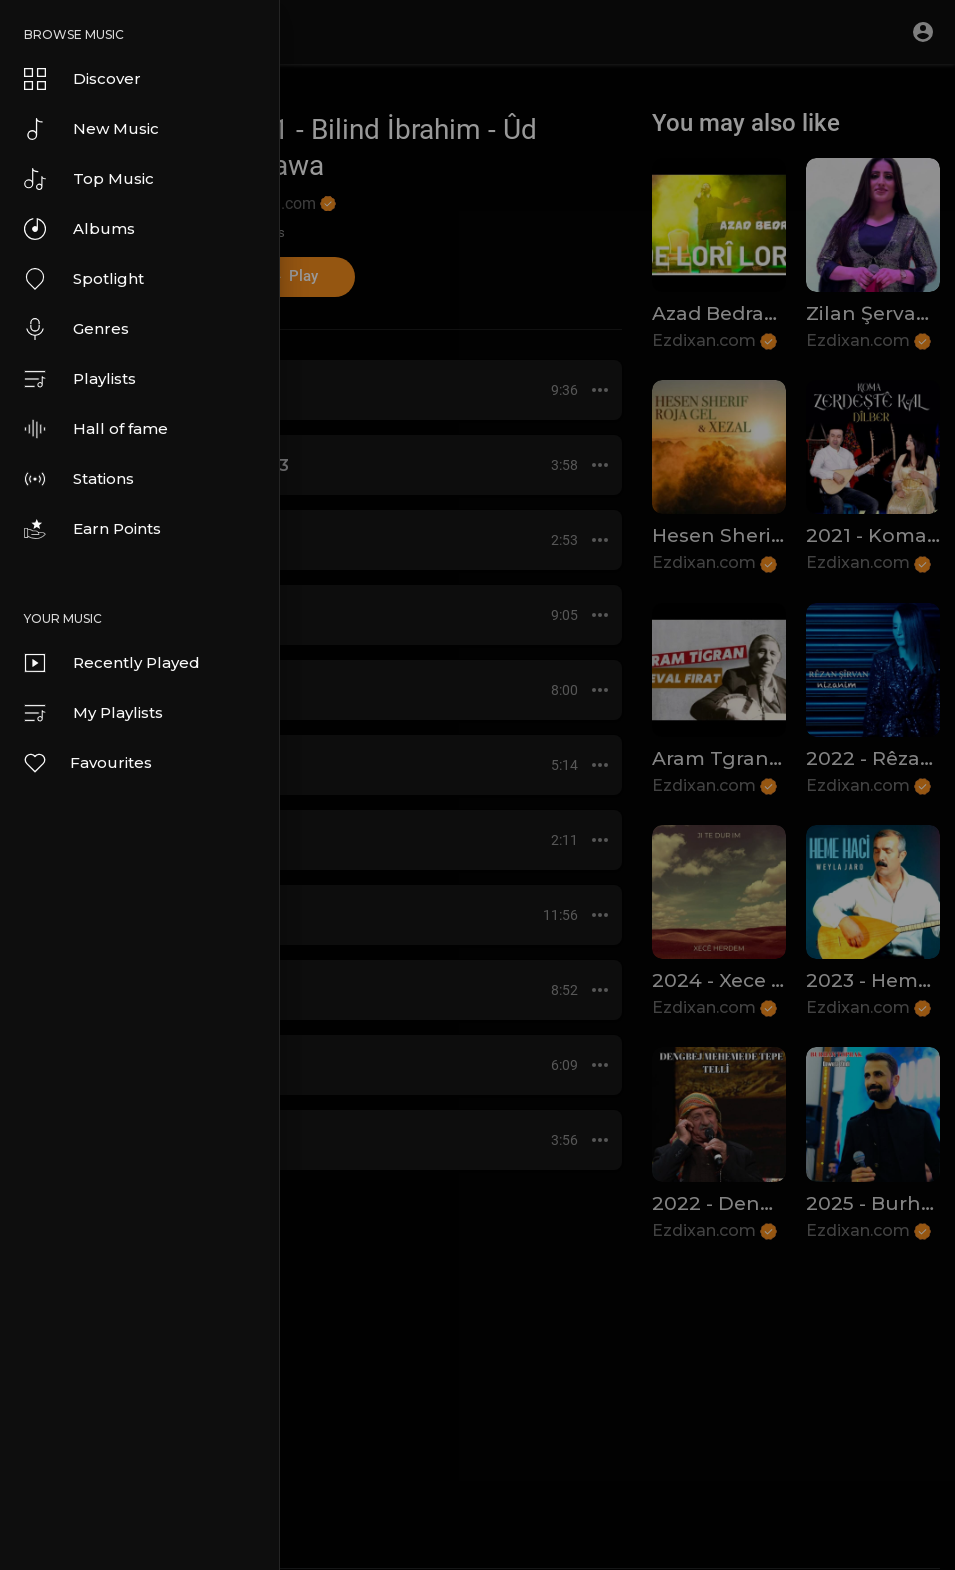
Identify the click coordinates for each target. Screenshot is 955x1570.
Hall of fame (96, 429)
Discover (82, 79)
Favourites (87, 763)
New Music (91, 129)
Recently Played (112, 663)
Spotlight (84, 279)
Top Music (89, 179)
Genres (76, 329)
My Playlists (93, 713)
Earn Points (92, 529)
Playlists (80, 379)
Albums (79, 229)
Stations (79, 479)
